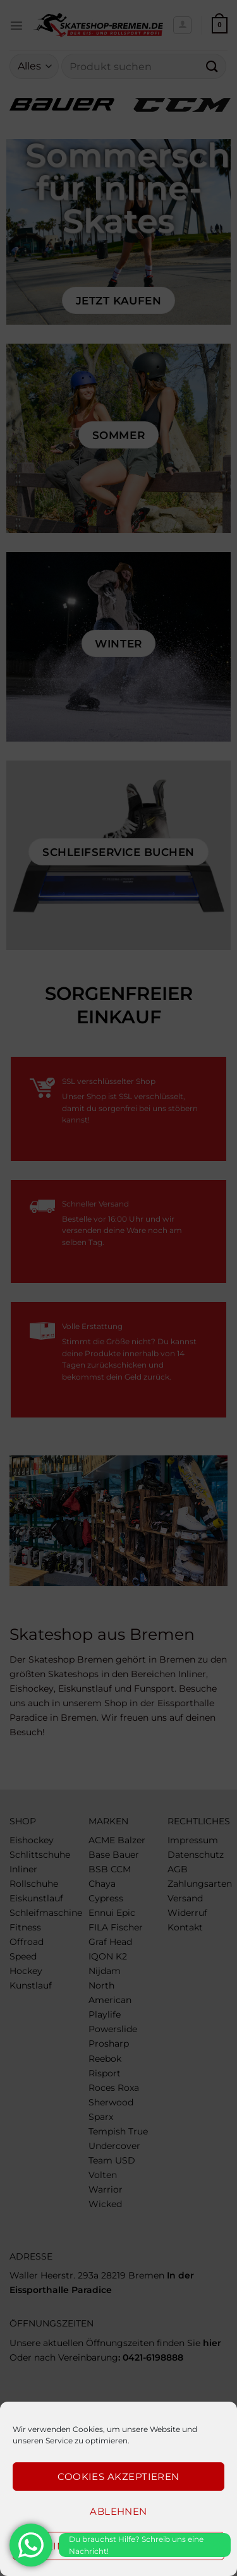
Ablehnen (118, 2511)
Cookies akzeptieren (118, 2477)
